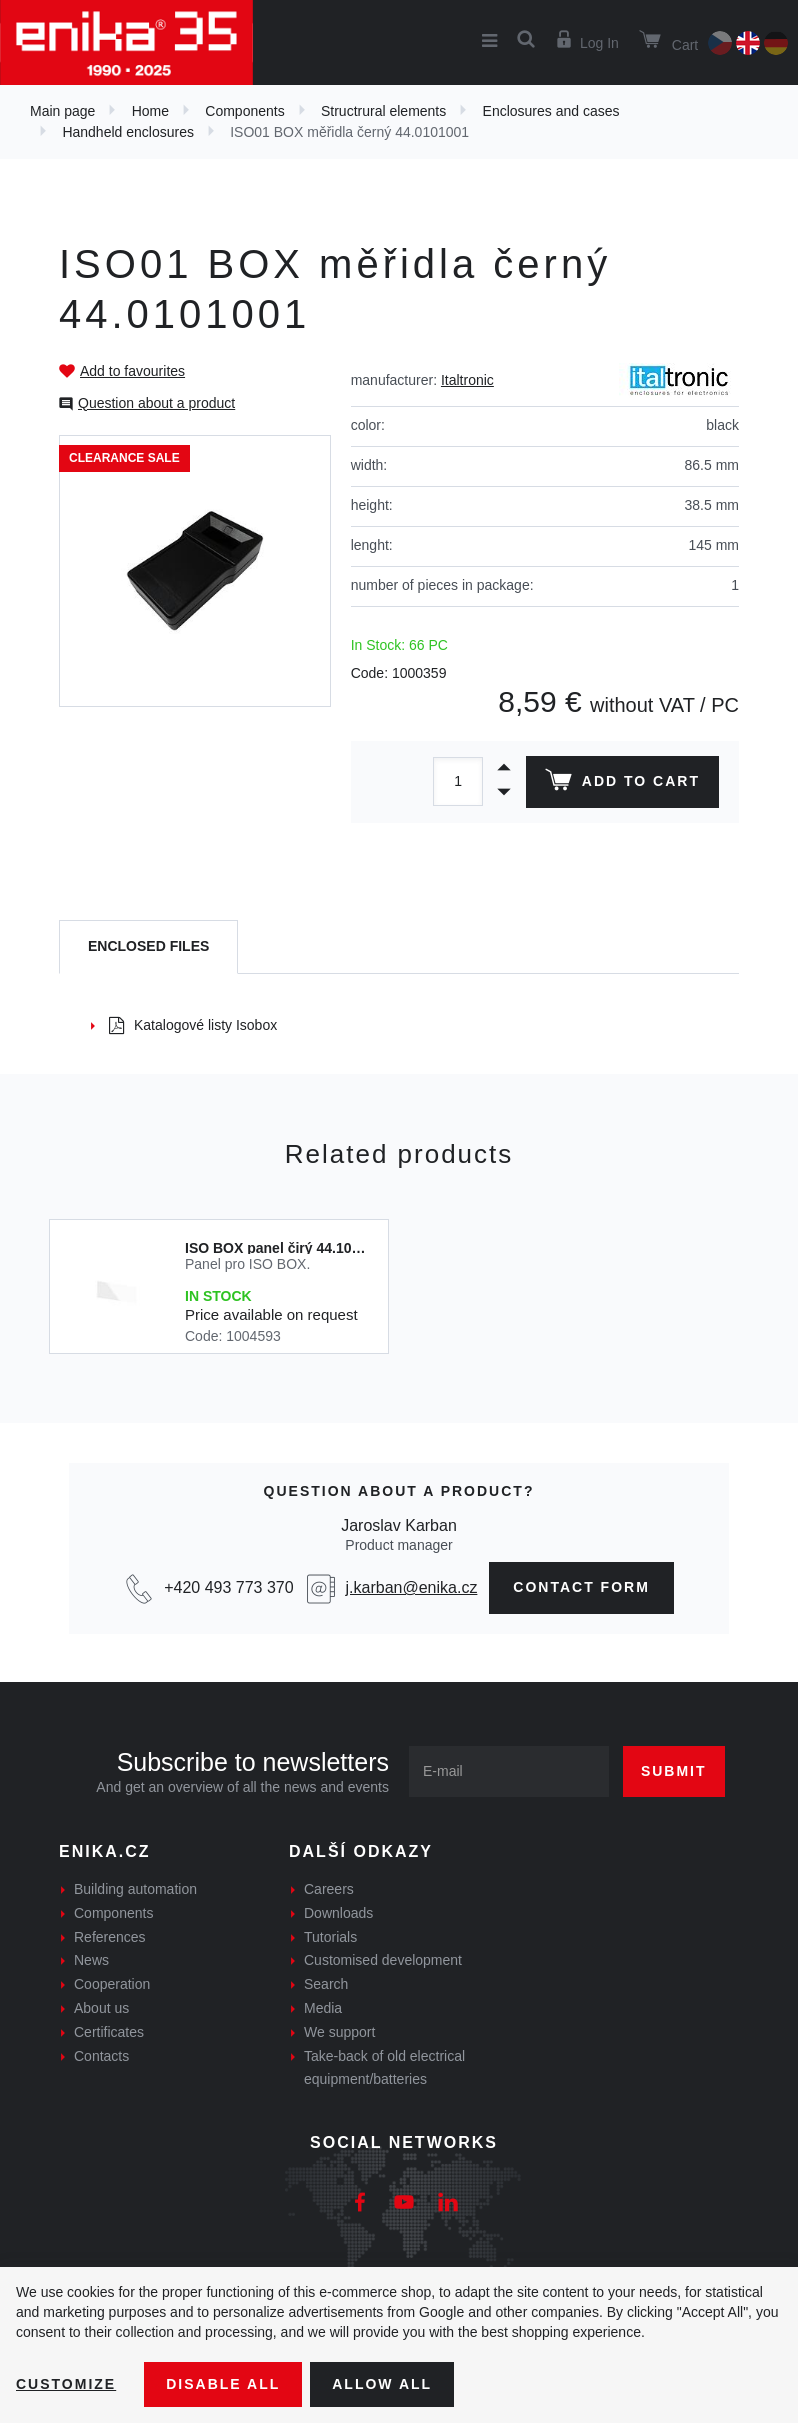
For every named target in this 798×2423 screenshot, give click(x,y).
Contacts (101, 2056)
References (110, 1937)
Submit (674, 1771)
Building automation (135, 1889)
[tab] (148, 947)
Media (323, 2008)
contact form (581, 1587)
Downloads (338, 1913)
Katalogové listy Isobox (193, 1025)
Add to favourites (132, 371)
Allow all (382, 2384)
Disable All (223, 2384)
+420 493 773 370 (228, 1587)
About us (101, 2008)
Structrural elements (383, 111)
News (91, 1960)
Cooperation (112, 1984)
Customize (66, 2384)
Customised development (383, 1960)
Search (326, 1984)
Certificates (109, 2032)
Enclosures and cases (551, 111)
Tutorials (330, 1937)
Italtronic (467, 380)
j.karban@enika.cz (412, 1587)
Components (244, 111)
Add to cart (622, 784)
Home (150, 111)
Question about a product (156, 403)
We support (339, 2032)
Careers (329, 1889)
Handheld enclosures (128, 132)
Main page (62, 111)
